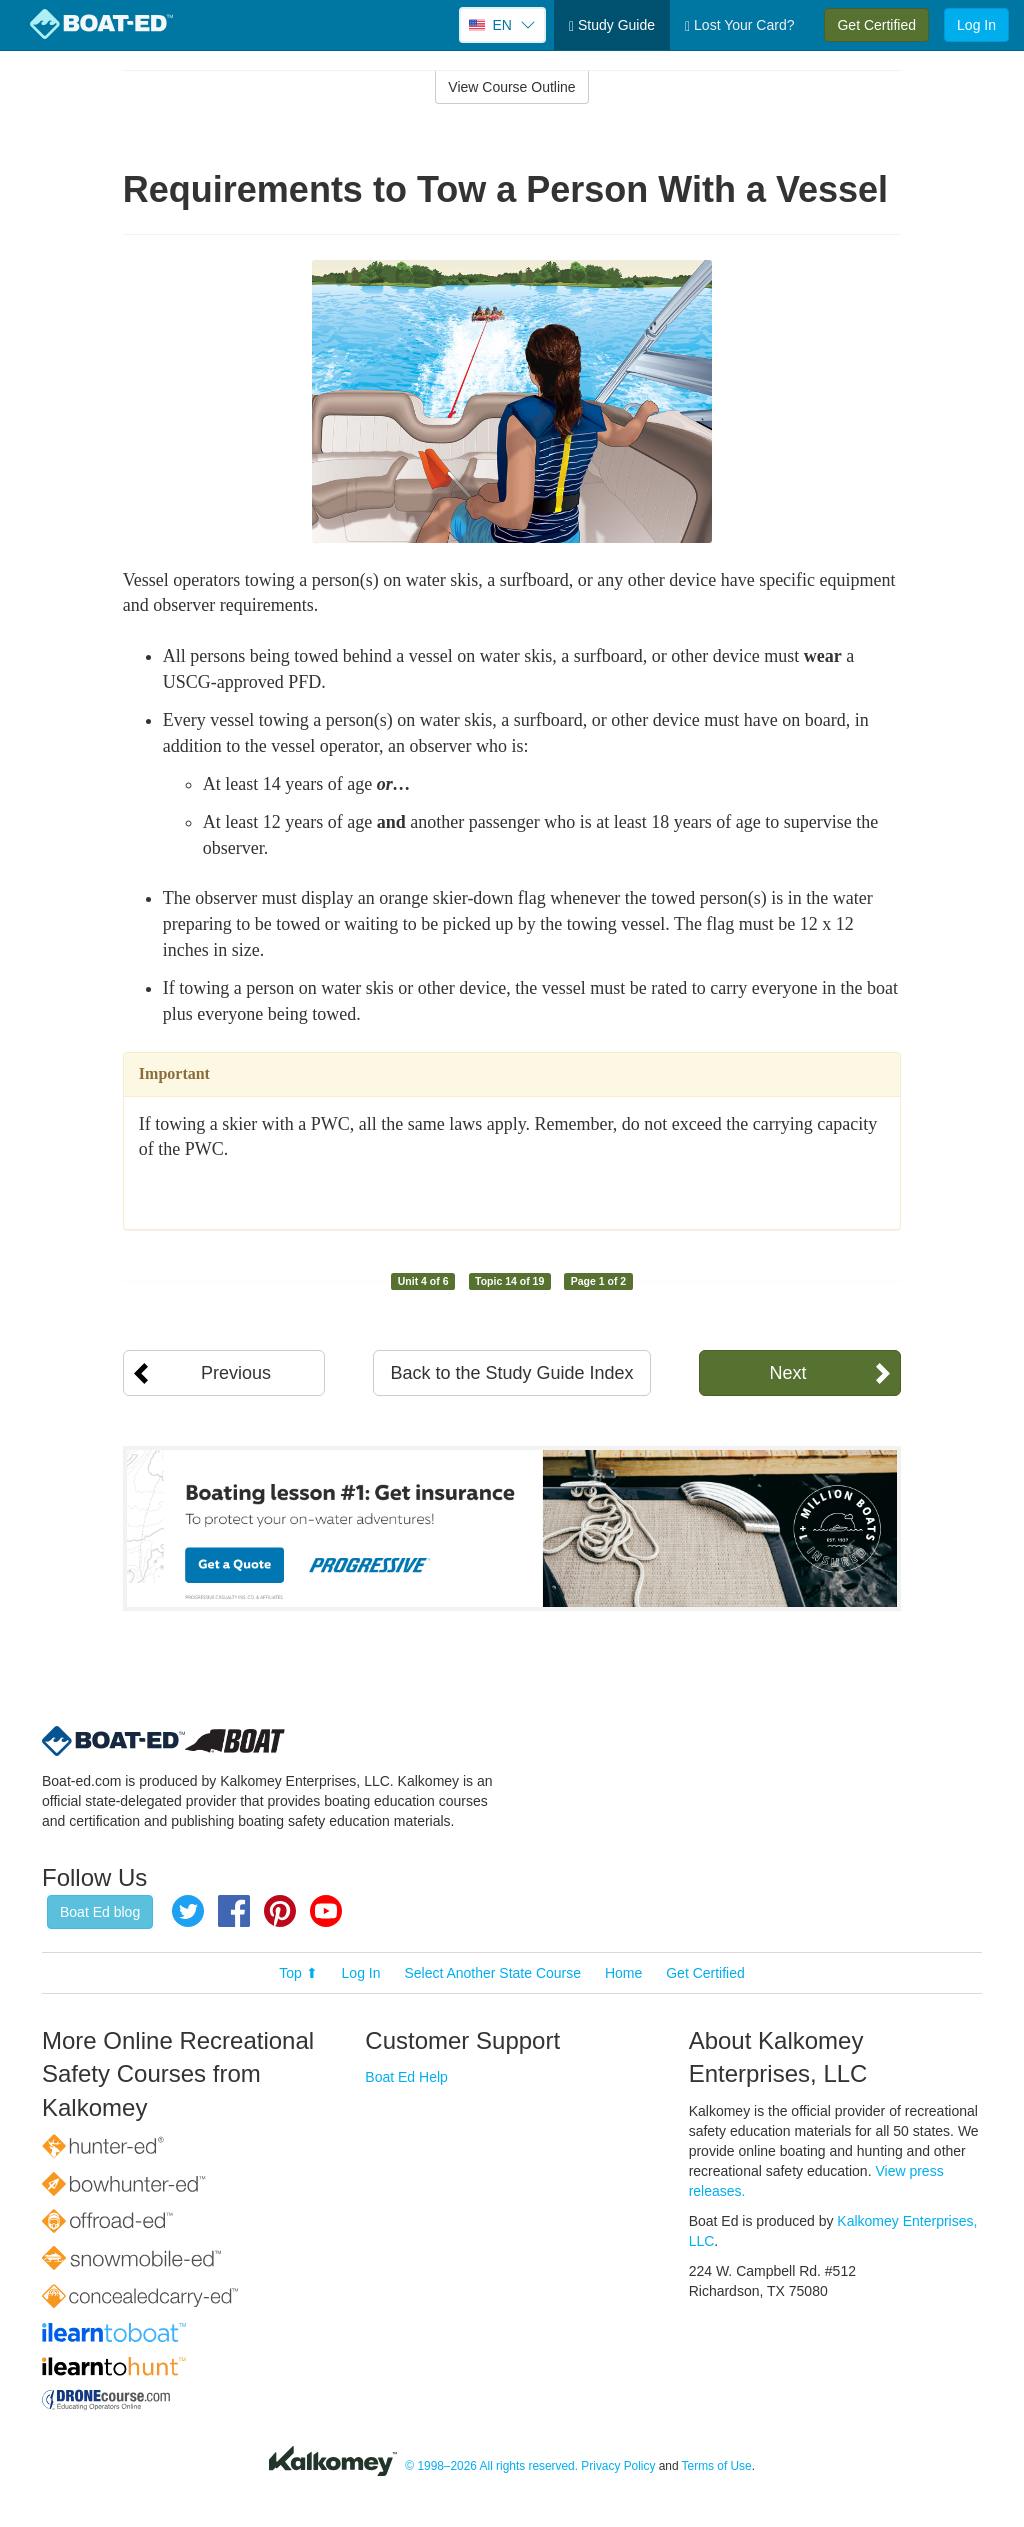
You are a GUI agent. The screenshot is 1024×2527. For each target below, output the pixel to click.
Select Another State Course (492, 1973)
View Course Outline (511, 87)
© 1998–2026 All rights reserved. (491, 2466)
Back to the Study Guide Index (511, 1373)
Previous (236, 1373)
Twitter (188, 1911)
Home (623, 1973)
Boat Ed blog (100, 1912)
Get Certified (876, 25)
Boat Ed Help (406, 2077)
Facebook (234, 1911)
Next (787, 1373)
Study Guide (612, 25)
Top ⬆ (298, 1973)
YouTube (326, 1911)
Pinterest (280, 1911)
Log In (976, 25)
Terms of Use (717, 2466)
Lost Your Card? (739, 25)
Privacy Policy (618, 2466)
